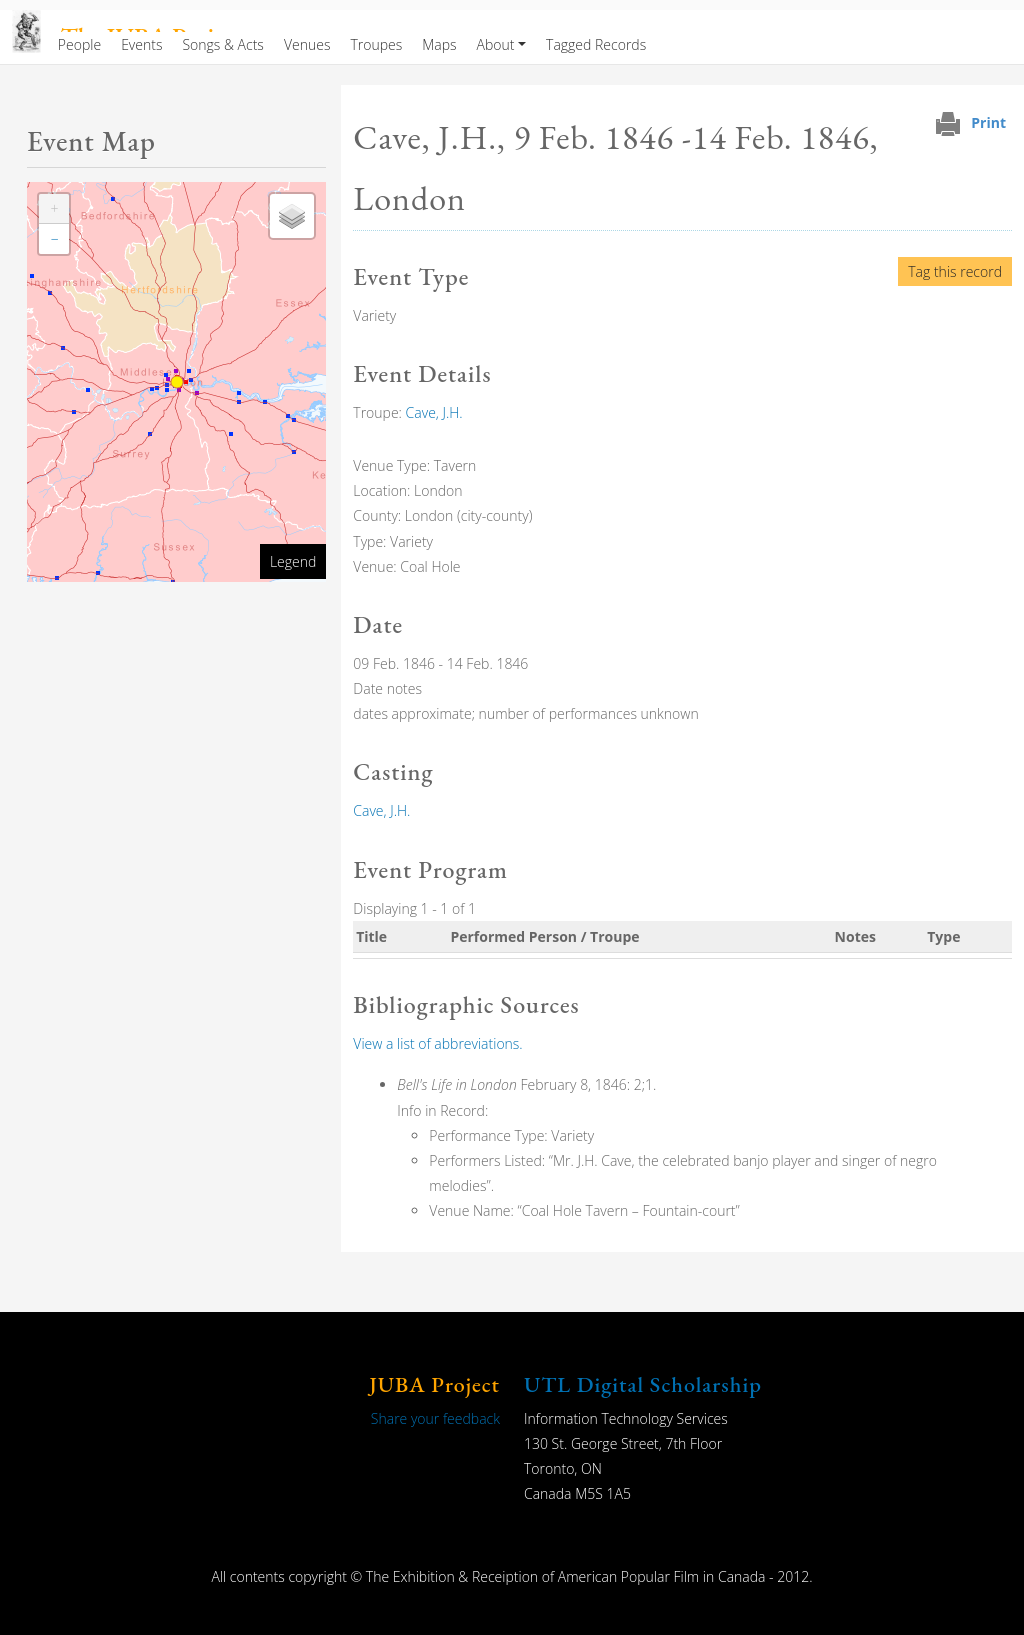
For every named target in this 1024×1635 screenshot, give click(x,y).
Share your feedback (435, 1418)
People (79, 44)
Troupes (376, 44)
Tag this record (955, 271)
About (496, 44)
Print (988, 122)
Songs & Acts (222, 44)
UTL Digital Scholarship (643, 1384)
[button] (54, 209)
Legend (293, 561)
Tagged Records (596, 44)
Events (141, 44)
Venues (307, 44)
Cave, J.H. (434, 412)
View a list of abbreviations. (437, 1043)
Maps (439, 44)
